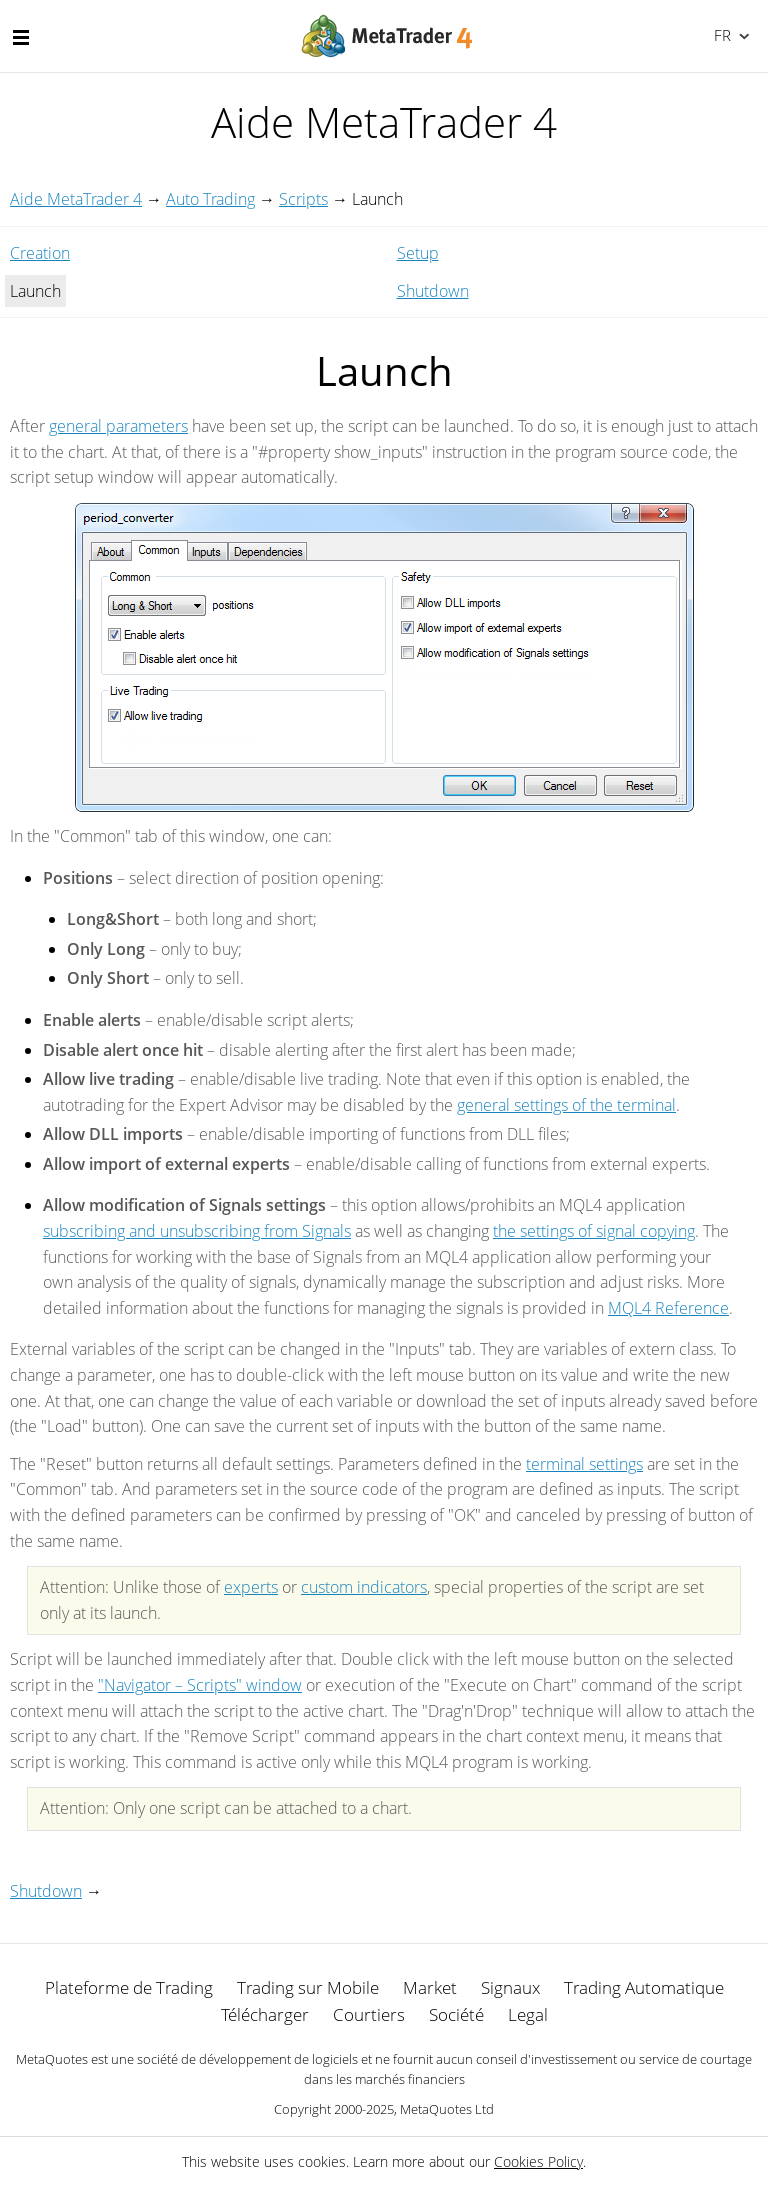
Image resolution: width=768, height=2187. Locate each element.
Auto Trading (210, 199)
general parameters (118, 426)
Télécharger (265, 2014)
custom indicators (364, 1587)
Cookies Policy (538, 2161)
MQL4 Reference (668, 1308)
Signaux (510, 1987)
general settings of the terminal (566, 1105)
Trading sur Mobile (308, 1987)
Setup (418, 253)
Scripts (303, 199)
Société (456, 2014)
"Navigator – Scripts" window (200, 1685)
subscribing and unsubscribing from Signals (197, 1231)
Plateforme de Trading (129, 1987)
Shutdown (433, 291)
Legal (528, 2014)
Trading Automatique (644, 1987)
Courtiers (369, 2014)
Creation (40, 253)
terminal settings (584, 1464)
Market (430, 1987)
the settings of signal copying (594, 1231)
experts (251, 1587)
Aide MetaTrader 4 (76, 199)
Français (720, 35)
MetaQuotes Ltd (447, 2109)
